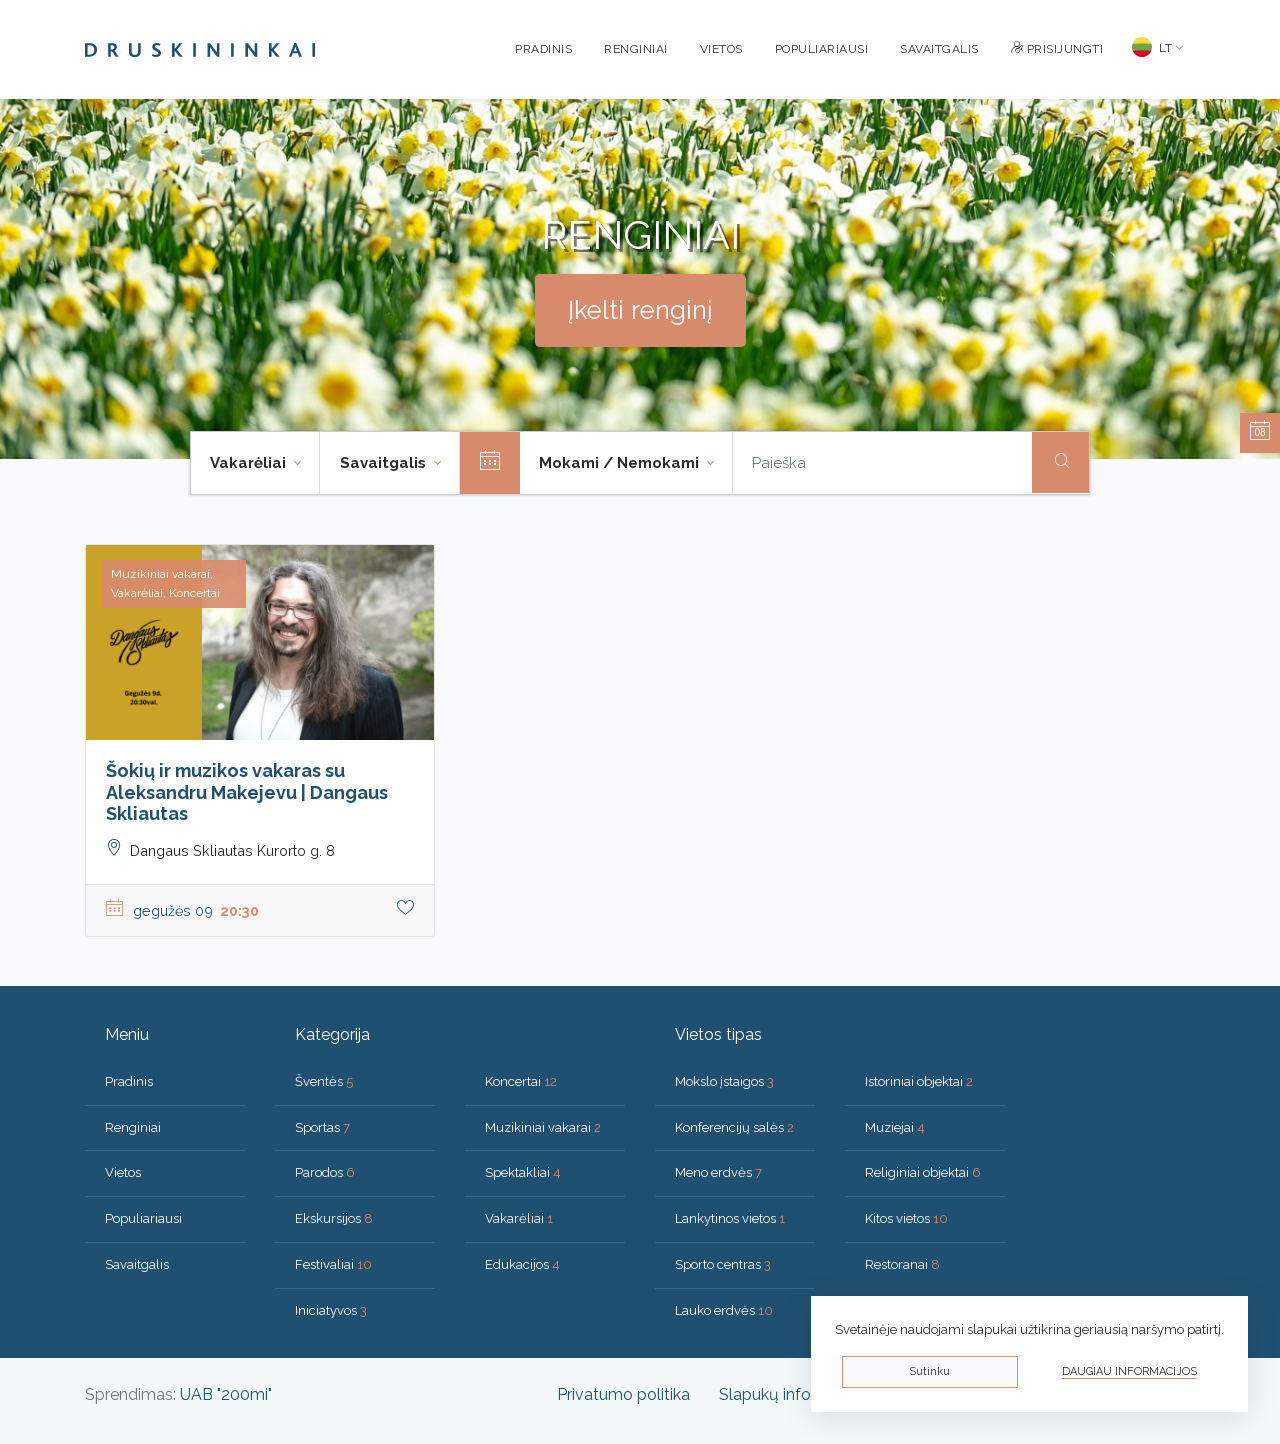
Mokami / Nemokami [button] (621, 463)
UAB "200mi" (226, 1394)
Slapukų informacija (791, 1394)
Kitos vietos (906, 1218)
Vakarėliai (519, 1218)
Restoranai (902, 1264)
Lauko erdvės (724, 1310)
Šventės (324, 1081)
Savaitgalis (939, 49)
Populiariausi (822, 49)
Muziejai (895, 1127)
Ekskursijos (334, 1218)
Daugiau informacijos (1129, 1371)
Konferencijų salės (734, 1127)
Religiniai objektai (923, 1172)
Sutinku (929, 1371)
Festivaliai (333, 1264)
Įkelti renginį (640, 310)
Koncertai (521, 1081)
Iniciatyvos (331, 1310)
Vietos (721, 49)
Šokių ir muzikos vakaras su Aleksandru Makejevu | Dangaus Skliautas (247, 792)
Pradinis (543, 49)
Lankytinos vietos (730, 1218)
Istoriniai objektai (919, 1081)
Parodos (325, 1172)
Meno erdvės (718, 1172)
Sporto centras (723, 1264)
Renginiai (636, 49)
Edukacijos (522, 1264)
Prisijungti (1057, 49)
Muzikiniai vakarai (543, 1127)
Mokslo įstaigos (724, 1081)
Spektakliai (523, 1172)
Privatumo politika (623, 1394)
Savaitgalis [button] (385, 463)
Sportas (322, 1127)
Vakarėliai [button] (250, 463)
